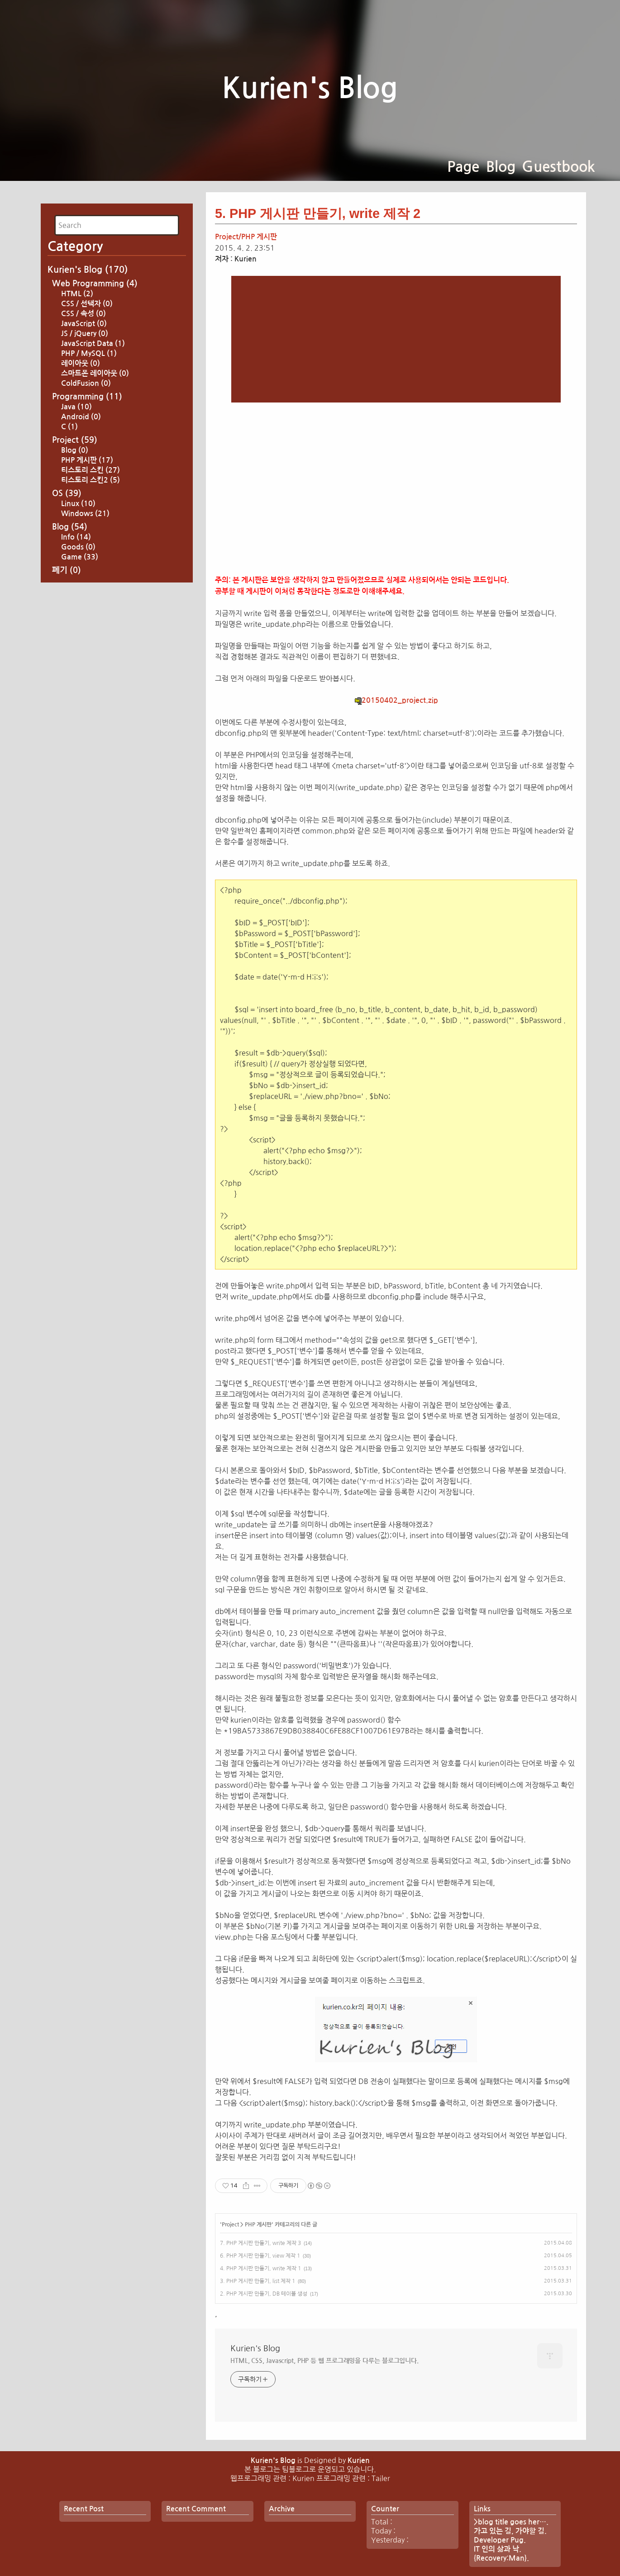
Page (463, 167)
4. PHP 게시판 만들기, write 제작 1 (260, 2268)
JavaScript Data (93, 470)
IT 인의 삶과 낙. (497, 2549)
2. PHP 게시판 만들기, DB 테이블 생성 (263, 2294)
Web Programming (95, 410)
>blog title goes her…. (511, 2522)
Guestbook (558, 167)
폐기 (66, 697)
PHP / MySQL (89, 480)
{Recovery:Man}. (501, 2558)
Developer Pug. (500, 2540)
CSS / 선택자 (87, 430)
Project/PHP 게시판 (246, 236)
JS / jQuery (84, 460)
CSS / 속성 (83, 440)
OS (66, 620)
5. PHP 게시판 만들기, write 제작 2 (317, 213)
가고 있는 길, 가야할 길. (510, 2531)
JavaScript (84, 450)
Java (76, 533)
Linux (78, 630)
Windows (85, 640)
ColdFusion (86, 510)
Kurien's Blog (310, 88)
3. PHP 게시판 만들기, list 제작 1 (257, 2281)
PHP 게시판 (87, 586)
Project (74, 567)
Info (76, 663)
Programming (87, 523)
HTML (77, 420)
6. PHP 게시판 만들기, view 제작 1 (260, 2256)
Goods (78, 673)
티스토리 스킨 (90, 596)
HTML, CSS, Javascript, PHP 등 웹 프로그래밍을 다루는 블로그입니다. (324, 2361)
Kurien (359, 2460)
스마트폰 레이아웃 (95, 500)
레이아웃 (80, 490)
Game (79, 683)
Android (81, 543)
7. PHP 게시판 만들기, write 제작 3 (260, 2243)
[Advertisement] (117, 255)
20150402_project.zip (396, 700)
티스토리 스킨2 (90, 606)
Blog (500, 167)
